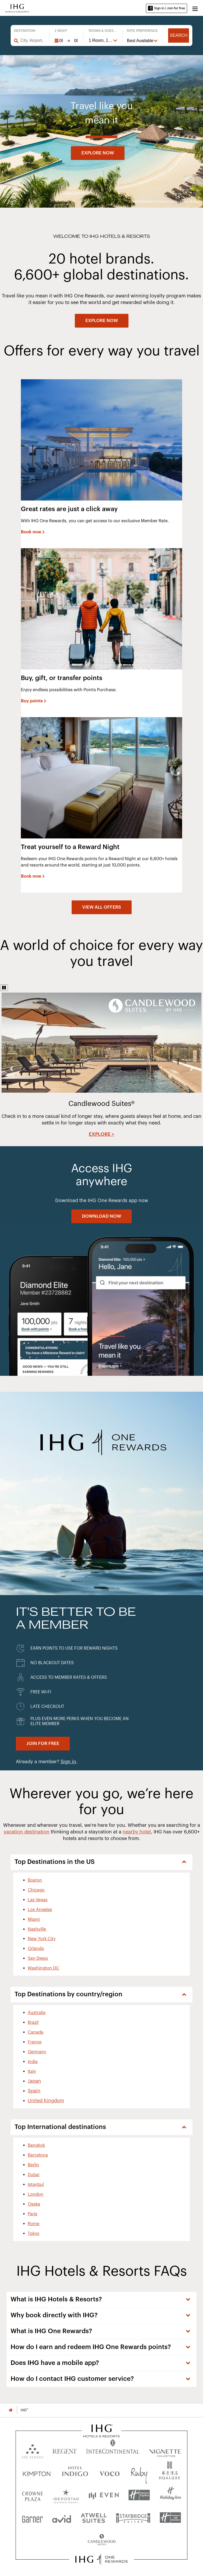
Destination (24, 31)
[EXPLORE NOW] (101, 321)
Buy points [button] (32, 701)
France (34, 2042)
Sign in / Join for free (166, 8)
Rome (33, 2224)
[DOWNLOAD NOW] (101, 1216)
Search (178, 35)
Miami (34, 1919)
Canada (35, 2032)
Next (191, 1068)
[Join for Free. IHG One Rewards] (43, 1744)
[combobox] (32, 40)
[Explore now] (97, 153)
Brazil (33, 2022)
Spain (34, 2090)
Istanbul (36, 2184)
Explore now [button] (97, 153)
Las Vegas (38, 1900)
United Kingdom (46, 2100)
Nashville (37, 1929)
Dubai (33, 2175)
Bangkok (36, 2145)
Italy (32, 2071)
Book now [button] (31, 532)
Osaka (34, 2204)
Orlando (36, 1948)
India (33, 2062)
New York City (42, 1939)
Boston (35, 1880)
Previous (11, 1068)
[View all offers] (102, 907)
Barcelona (38, 2155)
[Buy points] (33, 701)
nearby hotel (137, 1831)
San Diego (38, 1958)
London (35, 2194)
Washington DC (43, 1968)
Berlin (33, 2165)
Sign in (68, 1761)
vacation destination (26, 1831)
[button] (195, 8)
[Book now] (33, 532)
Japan (34, 2081)
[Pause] (4, 987)
